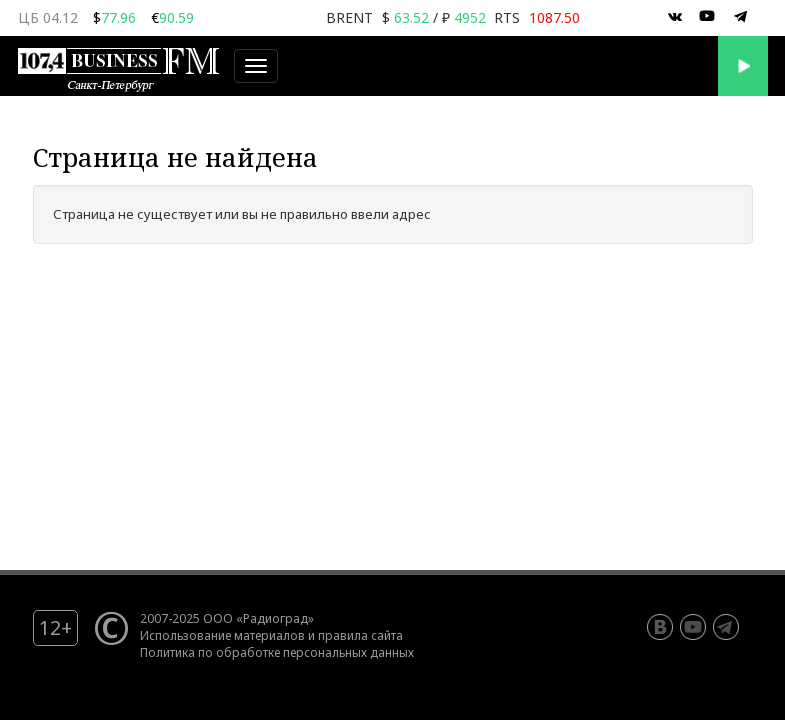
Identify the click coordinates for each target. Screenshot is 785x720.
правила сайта (360, 635)
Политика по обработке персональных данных (277, 652)
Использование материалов (222, 635)
